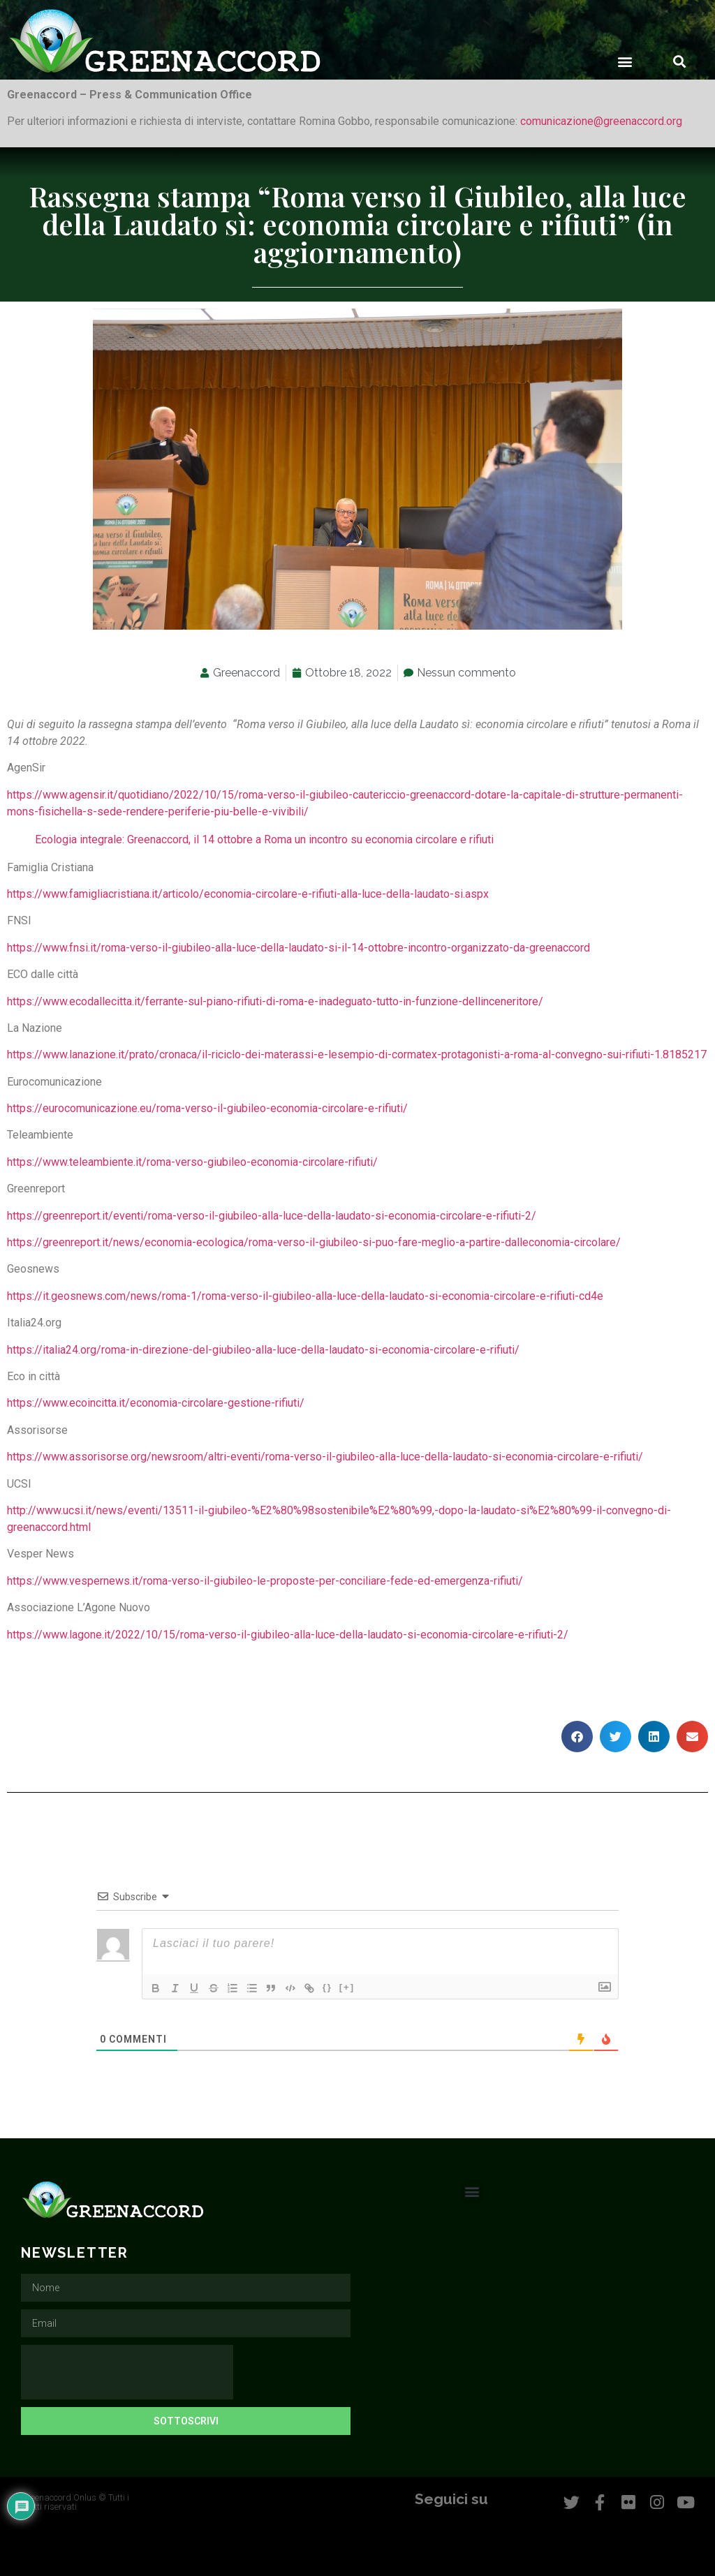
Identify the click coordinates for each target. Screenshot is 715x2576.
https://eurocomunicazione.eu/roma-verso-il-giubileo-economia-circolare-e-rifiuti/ (207, 1108)
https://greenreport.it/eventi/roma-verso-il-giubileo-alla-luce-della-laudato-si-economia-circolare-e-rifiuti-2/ (271, 1215)
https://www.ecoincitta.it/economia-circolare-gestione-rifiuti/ (155, 1402)
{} (330, 1987)
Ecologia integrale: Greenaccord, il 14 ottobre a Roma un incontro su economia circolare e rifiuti (264, 839)
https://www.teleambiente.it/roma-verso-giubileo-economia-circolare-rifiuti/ (192, 1162)
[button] (625, 61)
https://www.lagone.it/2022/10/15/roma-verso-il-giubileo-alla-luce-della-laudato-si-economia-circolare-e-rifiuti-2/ (287, 1634)
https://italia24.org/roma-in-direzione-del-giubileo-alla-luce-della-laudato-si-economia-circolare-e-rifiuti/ (263, 1349)
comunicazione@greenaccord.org (601, 121)
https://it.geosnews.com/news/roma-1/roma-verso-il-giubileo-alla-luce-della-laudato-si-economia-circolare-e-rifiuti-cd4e (305, 1296)
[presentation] (127, 2372)
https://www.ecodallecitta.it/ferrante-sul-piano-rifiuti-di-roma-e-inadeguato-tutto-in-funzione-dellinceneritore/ (275, 1001)
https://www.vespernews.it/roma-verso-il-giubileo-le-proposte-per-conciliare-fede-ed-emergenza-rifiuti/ (265, 1580)
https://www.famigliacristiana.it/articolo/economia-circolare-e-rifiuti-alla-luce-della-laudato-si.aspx (248, 894)
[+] (350, 1987)
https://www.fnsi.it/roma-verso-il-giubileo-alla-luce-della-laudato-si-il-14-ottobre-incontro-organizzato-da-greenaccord (298, 947)
